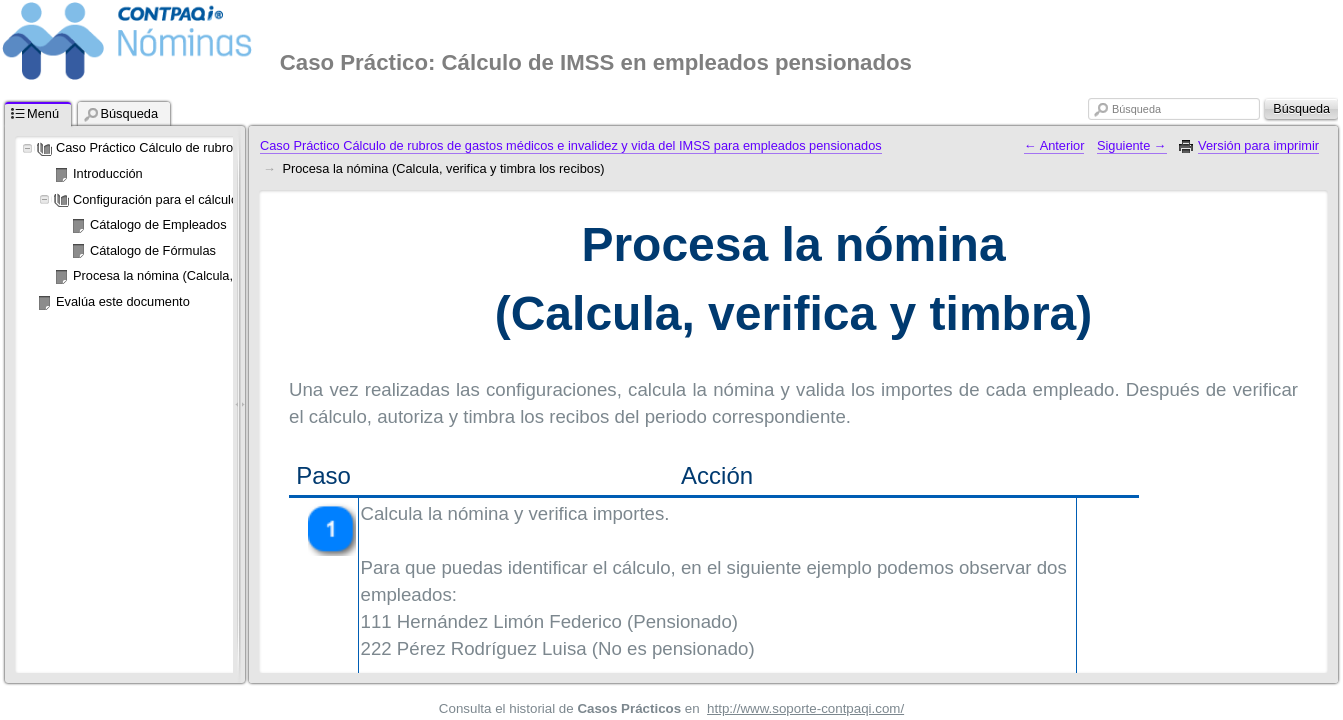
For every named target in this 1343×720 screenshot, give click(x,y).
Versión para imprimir (1258, 145)
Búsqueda (1136, 109)
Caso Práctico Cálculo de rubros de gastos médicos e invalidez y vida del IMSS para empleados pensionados (571, 145)
